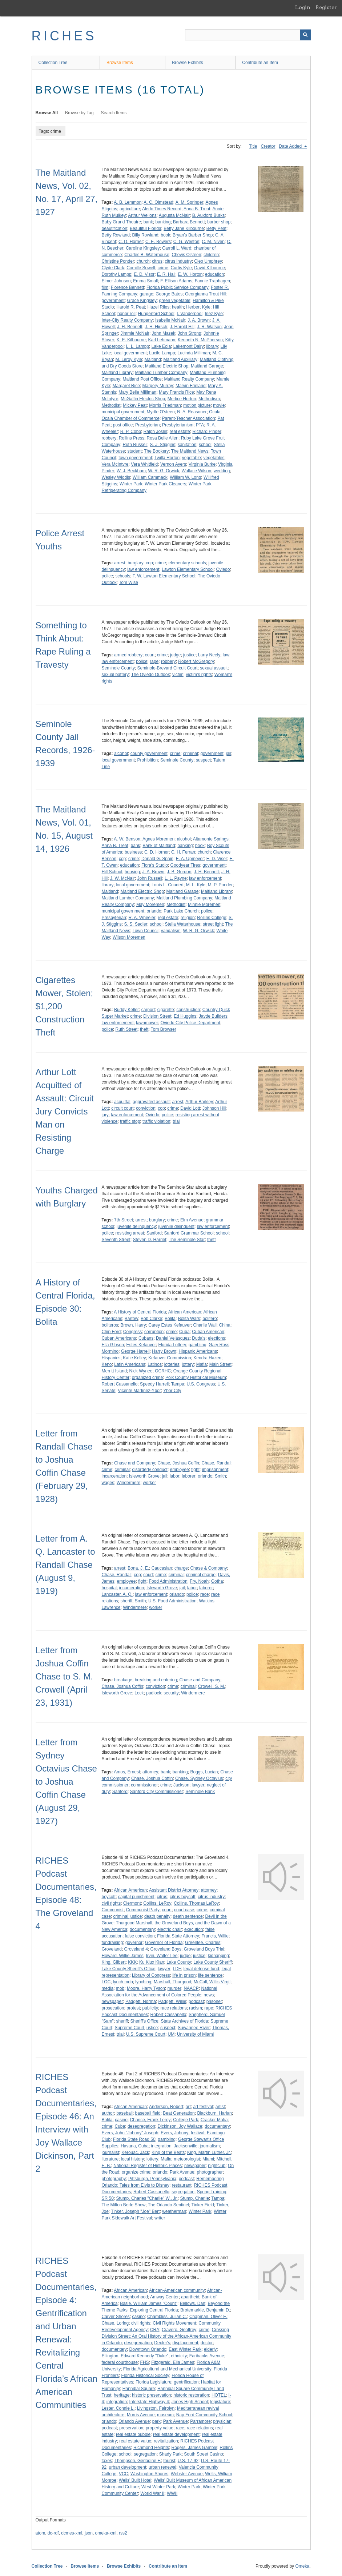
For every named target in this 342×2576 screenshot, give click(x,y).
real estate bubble (133, 2434)
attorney (150, 1771)
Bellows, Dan (192, 2303)
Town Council (145, 930)
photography (114, 2178)
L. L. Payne (176, 878)
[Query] (248, 34)
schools (123, 576)
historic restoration (191, 2395)
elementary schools (187, 562)
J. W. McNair (122, 878)
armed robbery (128, 654)
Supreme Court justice (136, 2027)
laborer (188, 1476)
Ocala (214, 411)
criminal (190, 753)
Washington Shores (149, 2473)
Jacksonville (185, 2145)
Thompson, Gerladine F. (137, 2460)
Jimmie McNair (135, 333)
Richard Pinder (206, 431)
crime (163, 267)
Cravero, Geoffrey (179, 2329)
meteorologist (187, 2159)
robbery (109, 438)
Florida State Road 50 (134, 2139)
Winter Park (131, 483)
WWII (172, 2493)
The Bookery (156, 451)
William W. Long (185, 477)
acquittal (122, 1101)
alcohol (121, 753)
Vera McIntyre (115, 464)
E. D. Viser (216, 858)
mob (120, 1988)
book (165, 235)
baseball (124, 2113)
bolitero (209, 1318)
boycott (109, 1896)
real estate (180, 431)
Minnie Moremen (204, 904)
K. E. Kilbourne (131, 339)
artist (220, 2106)
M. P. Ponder (220, 884)
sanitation (187, 444)
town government (135, 457)
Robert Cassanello (120, 1384)
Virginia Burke (202, 464)
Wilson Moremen (129, 937)
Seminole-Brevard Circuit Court (167, 668)
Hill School (112, 871)
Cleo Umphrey (208, 261)
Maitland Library (117, 372)
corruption (154, 1331)
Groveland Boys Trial (204, 1949)
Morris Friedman (165, 405)
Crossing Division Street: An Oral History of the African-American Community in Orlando (167, 2336)
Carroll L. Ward (176, 248)
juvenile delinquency (136, 1226)
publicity (150, 2008)
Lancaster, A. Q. (117, 1594)
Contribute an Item (260, 62)
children (211, 254)
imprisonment (215, 1469)
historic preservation (151, 2395)
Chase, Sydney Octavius (199, 1778)
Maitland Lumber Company (161, 372)
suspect (203, 760)
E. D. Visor (144, 274)
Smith (220, 1476)
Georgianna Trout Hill (205, 294)
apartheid (190, 2296)
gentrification (186, 2382)
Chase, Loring (115, 2323)
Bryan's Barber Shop (193, 235)
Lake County (178, 1962)
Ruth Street (127, 1029)
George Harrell (135, 1351)
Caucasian (162, 1568)
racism (195, 2008)
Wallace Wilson (197, 470)
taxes (107, 2460)
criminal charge (201, 1574)
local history (132, 2159)
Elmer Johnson (116, 280)
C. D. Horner (130, 241)
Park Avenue (182, 2172)
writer (159, 2218)
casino (121, 2119)
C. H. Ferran (183, 852)
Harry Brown (164, 1351)
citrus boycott (183, 1896)
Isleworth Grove (144, 1476)
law (226, 654)
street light (213, 924)
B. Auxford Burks (208, 215)
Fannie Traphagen (212, 280)
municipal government (123, 411)
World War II (152, 2493)
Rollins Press (131, 438)
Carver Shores (116, 2316)
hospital (109, 1587)
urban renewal (162, 2467)
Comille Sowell (140, 267)
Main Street (220, 1364)
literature (110, 2159)
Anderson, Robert (166, 2106)
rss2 (123, 2533)
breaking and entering (156, 1679)
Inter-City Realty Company (127, 320)
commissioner (144, 1785)
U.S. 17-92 (188, 2460)
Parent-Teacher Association (188, 418)
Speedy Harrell (154, 1384)
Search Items (114, 112)
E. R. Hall (166, 274)
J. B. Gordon (179, 871)
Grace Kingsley (142, 300)
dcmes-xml (71, 2533)
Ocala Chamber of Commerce (131, 418)
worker (149, 1482)
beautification (115, 228)
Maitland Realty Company (189, 379)
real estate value (135, 2441)
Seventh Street (116, 1239)
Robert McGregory (196, 661)
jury (105, 1114)
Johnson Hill (214, 1108)
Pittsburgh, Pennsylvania (152, 2178)
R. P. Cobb (130, 431)
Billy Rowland (145, 235)
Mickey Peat (134, 405)
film (105, 287)
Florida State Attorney (178, 1936)
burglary (135, 562)
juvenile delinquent (176, 1226)
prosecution (113, 2008)
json (89, 2533)
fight (195, 1469)
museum (165, 2414)
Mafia (201, 1364)
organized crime (147, 1377)
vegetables (213, 457)
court (150, 654)
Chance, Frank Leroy (150, 2119)
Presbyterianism (177, 425)
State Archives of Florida (184, 2021)
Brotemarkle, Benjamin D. (205, 2310)
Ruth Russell (135, 444)
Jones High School (190, 2401)
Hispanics (111, 1357)
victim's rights (199, 674)
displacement (185, 2342)
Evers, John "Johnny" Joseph (130, 2132)
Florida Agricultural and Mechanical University (167, 2369)
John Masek (164, 333)
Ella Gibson (113, 1344)
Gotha (217, 1581)
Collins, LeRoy (157, 1903)
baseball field (148, 2113)
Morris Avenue (140, 2414)
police (107, 576)
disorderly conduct (150, 1469)
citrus (157, 261)
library (212, 346)
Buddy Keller (126, 1009)
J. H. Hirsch (156, 326)
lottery (188, 1364)
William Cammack (150, 477)
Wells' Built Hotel (135, 2480)
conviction (145, 1108)
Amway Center (164, 2296)
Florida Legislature (154, 2382)
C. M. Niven (213, 241)
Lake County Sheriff (212, 1962)
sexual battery (115, 674)
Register (326, 7)
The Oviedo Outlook (150, 674)
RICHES (64, 35)
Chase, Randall (217, 1463)
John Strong (189, 333)
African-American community (177, 2290)
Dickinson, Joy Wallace (180, 2126)
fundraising (112, 1942)
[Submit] (305, 34)
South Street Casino (203, 2454)
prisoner (214, 2001)
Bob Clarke (151, 1318)
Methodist (111, 405)
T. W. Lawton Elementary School (164, 576)
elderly (210, 2349)
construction (188, 1009)
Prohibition (147, 760)
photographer (209, 2172)
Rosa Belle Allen (162, 438)
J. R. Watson (209, 326)
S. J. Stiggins (162, 444)
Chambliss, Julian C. (167, 2316)
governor (133, 1942)
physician (222, 2421)
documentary (142, 1929)
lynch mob (123, 1981)
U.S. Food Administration (172, 1600)
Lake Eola (161, 346)
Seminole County (118, 668)
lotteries (172, 1364)
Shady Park (170, 2454)
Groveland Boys (165, 1949)
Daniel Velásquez (173, 1338)
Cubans (145, 1338)
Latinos (155, 1364)
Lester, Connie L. (118, 2408)
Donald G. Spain (157, 858)
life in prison (184, 1975)
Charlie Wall (205, 1325)
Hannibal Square (138, 2388)
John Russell (149, 878)
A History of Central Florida (140, 1312)
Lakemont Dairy (188, 346)
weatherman (174, 2211)
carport (148, 1009)
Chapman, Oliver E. (208, 2316)
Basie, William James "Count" (148, 2303)
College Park (185, 2119)
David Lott (190, 1108)
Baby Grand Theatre (121, 221)
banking (162, 221)
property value (159, 2427)
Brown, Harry (133, 1325)
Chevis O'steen (186, 254)
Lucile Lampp (162, 352)
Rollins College (211, 917)
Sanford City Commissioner (156, 1791)
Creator (268, 146)
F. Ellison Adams (176, 280)
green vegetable (174, 300)
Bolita (170, 1318)
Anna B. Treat (197, 208)
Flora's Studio (154, 865)
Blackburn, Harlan (214, 2113)
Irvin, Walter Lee (162, 1955)
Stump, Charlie (194, 2198)
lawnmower (147, 1022)
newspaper (112, 2001)
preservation (131, 2427)
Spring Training (211, 2191)
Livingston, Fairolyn (155, 2408)
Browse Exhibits (187, 62)
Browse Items (119, 62)
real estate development (176, 2434)
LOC (106, 1981)
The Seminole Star (187, 1239)
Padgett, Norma (140, 2001)
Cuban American (208, 1331)
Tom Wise (128, 582)
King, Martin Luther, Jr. (209, 2152)
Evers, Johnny (174, 2132)
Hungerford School (156, 313)
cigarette (165, 1009)
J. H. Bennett (129, 326)
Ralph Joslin (155, 431)
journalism (210, 2145)
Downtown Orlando (147, 2349)
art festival (203, 2106)
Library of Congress (151, 1975)
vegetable (191, 457)
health (178, 307)
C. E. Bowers (158, 241)
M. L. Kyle (195, 884)
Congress (132, 1331)
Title (253, 146)
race (204, 1594)
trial (176, 1121)
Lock (139, 1693)
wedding (222, 470)
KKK (132, 1962)
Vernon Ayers (173, 464)
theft (144, 1029)
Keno (107, 1364)
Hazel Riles (159, 307)
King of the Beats (168, 2152)
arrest (119, 562)
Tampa (177, 1384)
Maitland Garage (207, 366)
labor (175, 1476)
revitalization (166, 2441)
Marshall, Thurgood (172, 1981)
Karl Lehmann (162, 339)
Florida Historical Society (145, 2375)
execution (193, 1929)
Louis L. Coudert (168, 884)
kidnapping (218, 1955)
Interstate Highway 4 (149, 2401)
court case (184, 1909)
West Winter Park (158, 2486)
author (108, 2113)
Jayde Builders (213, 1016)
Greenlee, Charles (202, 1942)
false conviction (140, 1936)
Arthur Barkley (199, 1101)
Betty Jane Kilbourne (184, 228)
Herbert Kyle (198, 307)
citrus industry (178, 261)
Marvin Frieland (191, 385)
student (134, 451)
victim (178, 674)
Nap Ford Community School (204, 2414)
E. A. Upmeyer (190, 858)
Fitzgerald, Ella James (172, 2362)
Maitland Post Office (142, 379)
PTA (200, 425)
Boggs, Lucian (204, 1771)
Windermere (128, 1482)
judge (175, 654)
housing (132, 871)
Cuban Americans (119, 1338)
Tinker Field (203, 2204)
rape (154, 661)
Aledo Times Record (161, 208)
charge (181, 1568)
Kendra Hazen (207, 1357)
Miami (208, 2159)
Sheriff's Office (144, 2021)
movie (219, 405)
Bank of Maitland (158, 845)
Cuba (184, 1331)
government (113, 300)
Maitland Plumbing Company (184, 898)
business (133, 852)
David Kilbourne (209, 267)
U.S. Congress (200, 1384)
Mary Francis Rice (176, 392)
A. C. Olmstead (158, 202)
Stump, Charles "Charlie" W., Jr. (147, 2198)
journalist (110, 2152)
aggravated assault (151, 1101)
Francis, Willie (215, 1936)
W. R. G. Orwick (163, 470)
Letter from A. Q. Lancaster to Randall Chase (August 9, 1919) (65, 1565)
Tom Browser (163, 1029)
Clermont (132, 1903)
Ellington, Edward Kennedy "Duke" (135, 2355)
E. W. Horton (190, 274)
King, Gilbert (114, 1962)
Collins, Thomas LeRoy (196, 1903)
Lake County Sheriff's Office (129, 1968)
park (156, 2421)
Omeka (302, 2566)
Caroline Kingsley (143, 248)
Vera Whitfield (144, 464)
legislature (220, 2401)
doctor (207, 2342)
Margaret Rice (126, 385)
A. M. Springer (190, 202)
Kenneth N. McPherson (200, 339)
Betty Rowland (116, 235)
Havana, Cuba (135, 2145)
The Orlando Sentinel (168, 2204)
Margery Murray (157, 385)
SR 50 (108, 2198)
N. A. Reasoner (191, 411)
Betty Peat (216, 228)
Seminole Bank (200, 1791)
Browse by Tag (79, 112)
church (143, 261)
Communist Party (143, 1909)
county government (149, 753)
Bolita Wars (189, 1318)
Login (302, 7)
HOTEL (219, 2395)
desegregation (141, 2126)
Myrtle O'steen (161, 411)
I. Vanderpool (189, 313)
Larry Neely (209, 654)
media (108, 1988)
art (188, 2106)
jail (228, 753)
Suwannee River (194, 2027)
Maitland (153, 359)
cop (149, 562)
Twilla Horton (167, 457)
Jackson (181, 1785)
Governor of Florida (163, 1942)
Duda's (198, 1338)
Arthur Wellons (142, 215)
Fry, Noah (199, 1581)
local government (129, 352)
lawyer (198, 1785)
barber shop (218, 221)
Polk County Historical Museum (195, 1377)
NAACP (191, 1988)
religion (188, 917)
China (224, 1325)
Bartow (131, 1318)
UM (171, 2034)
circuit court (122, 1108)
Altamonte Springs (211, 839)
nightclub (216, 2165)
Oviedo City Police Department (190, 1022)
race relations (174, 2008)
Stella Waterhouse (183, 924)
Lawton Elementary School (188, 569)
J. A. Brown (199, 320)
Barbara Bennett (189, 221)
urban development (127, 2467)
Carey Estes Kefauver (169, 1325)
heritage (121, 2395)
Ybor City (172, 1390)
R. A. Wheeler (142, 917)
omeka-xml (106, 2533)
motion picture (196, 405)
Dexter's (162, 2342)
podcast (196, 2001)
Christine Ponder (118, 261)
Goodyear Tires (185, 865)
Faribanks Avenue (206, 2355)
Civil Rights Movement (174, 2323)
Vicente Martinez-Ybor (139, 1390)
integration (161, 2145)
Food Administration (168, 1581)
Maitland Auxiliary (180, 359)
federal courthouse (120, 2362)
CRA (154, 2329)
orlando (154, 911)
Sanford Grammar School (189, 1233)
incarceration (114, 1476)
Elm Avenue (192, 1220)
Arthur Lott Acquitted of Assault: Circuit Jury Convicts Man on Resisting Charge (65, 1111)
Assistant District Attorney (173, 1890)
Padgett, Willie (172, 2001)
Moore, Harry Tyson (146, 1988)
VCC (123, 2473)
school (205, 444)
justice (189, 654)
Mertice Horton (182, 398)
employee (179, 1469)
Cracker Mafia (214, 2119)
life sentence (210, 1975)
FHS (144, 2362)
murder (174, 1988)
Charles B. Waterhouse (146, 254)
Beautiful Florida (145, 228)
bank (148, 221)
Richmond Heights (151, 2447)
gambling (197, 1344)
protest (133, 2008)
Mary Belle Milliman (137, 392)
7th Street (123, 1220)
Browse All (47, 112)
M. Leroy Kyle (129, 359)
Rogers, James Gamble (194, 2447)
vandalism (171, 930)
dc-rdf (53, 2533)
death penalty (157, 1916)
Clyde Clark (113, 267)
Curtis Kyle (181, 267)
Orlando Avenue (134, 2421)
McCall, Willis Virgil (212, 1981)
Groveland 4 (136, 1949)
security (171, 1693)
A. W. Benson (127, 839)
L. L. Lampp (137, 346)
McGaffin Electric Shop (143, 398)
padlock (153, 1693)
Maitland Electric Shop (166, 366)
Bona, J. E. (138, 1568)
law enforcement (143, 569)
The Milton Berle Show (124, 2204)
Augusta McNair (174, 215)
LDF (177, 1968)
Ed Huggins (185, 1016)
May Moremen (150, 904)
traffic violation (156, 1121)
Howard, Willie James (123, 1955)
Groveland (112, 1949)
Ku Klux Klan (151, 1962)
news (209, 1994)
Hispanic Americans (198, 1351)
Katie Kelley (134, 1357)
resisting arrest (130, 1233)
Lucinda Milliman (193, 352)
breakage (123, 1679)
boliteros (110, 1325)
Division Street (157, 1016)
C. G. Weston (186, 241)
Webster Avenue (187, 2473)
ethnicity (179, 2355)
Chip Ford (111, 1331)
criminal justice (127, 1916)
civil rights (111, 1903)
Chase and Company (134, 1463)
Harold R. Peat (130, 307)
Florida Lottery (172, 1344)
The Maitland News (190, 451)
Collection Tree (53, 62)
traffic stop (130, 1121)
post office (123, 425)
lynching (143, 1981)
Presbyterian (147, 425)
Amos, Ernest (127, 1771)
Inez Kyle (213, 313)
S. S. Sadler (136, 924)
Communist (113, 1909)
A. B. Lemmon (127, 202)
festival (197, 2132)
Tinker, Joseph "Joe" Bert (135, 2211)
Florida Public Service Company (177, 287)
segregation (183, 2191)
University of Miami (195, 2034)
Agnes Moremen (158, 839)
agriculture (130, 208)
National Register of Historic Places (147, 2165)
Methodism (209, 398)
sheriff (126, 1600)
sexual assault (214, 668)
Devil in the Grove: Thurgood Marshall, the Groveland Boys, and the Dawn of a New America (166, 1923)
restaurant (182, 2185)
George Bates (169, 294)
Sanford (154, 1233)
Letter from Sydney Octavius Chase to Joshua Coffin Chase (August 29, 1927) (66, 1781)
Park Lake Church (181, 911)
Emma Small (145, 280)
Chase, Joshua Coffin (178, 1463)
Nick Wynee (141, 1371)
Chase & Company (208, 1568)
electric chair (169, 1929)
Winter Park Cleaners (165, 483)
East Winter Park (185, 2349)
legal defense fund (201, 1968)
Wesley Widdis (116, 477)
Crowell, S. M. (211, 1686)
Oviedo (223, 569)
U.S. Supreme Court (145, 2034)
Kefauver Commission (169, 1357)
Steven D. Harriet (149, 1239)
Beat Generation (178, 2113)
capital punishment (136, 1896)
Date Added (291, 146)
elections (216, 1338)
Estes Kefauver (141, 1344)
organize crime (136, 2172)
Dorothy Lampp (117, 274)
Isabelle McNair (170, 320)
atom (40, 2533)
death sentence (188, 1916)
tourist (169, 2460)
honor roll (126, 313)
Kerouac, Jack (135, 2152)
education (214, 274)
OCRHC (163, 1371)
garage (146, 294)
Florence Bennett (127, 287)
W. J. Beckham (131, 470)
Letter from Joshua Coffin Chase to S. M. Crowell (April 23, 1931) (64, 1676)
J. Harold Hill (182, 326)
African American (184, 1312)
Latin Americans (129, 1364)
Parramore (200, 2421)
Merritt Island (114, 1371)
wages (108, 1482)
